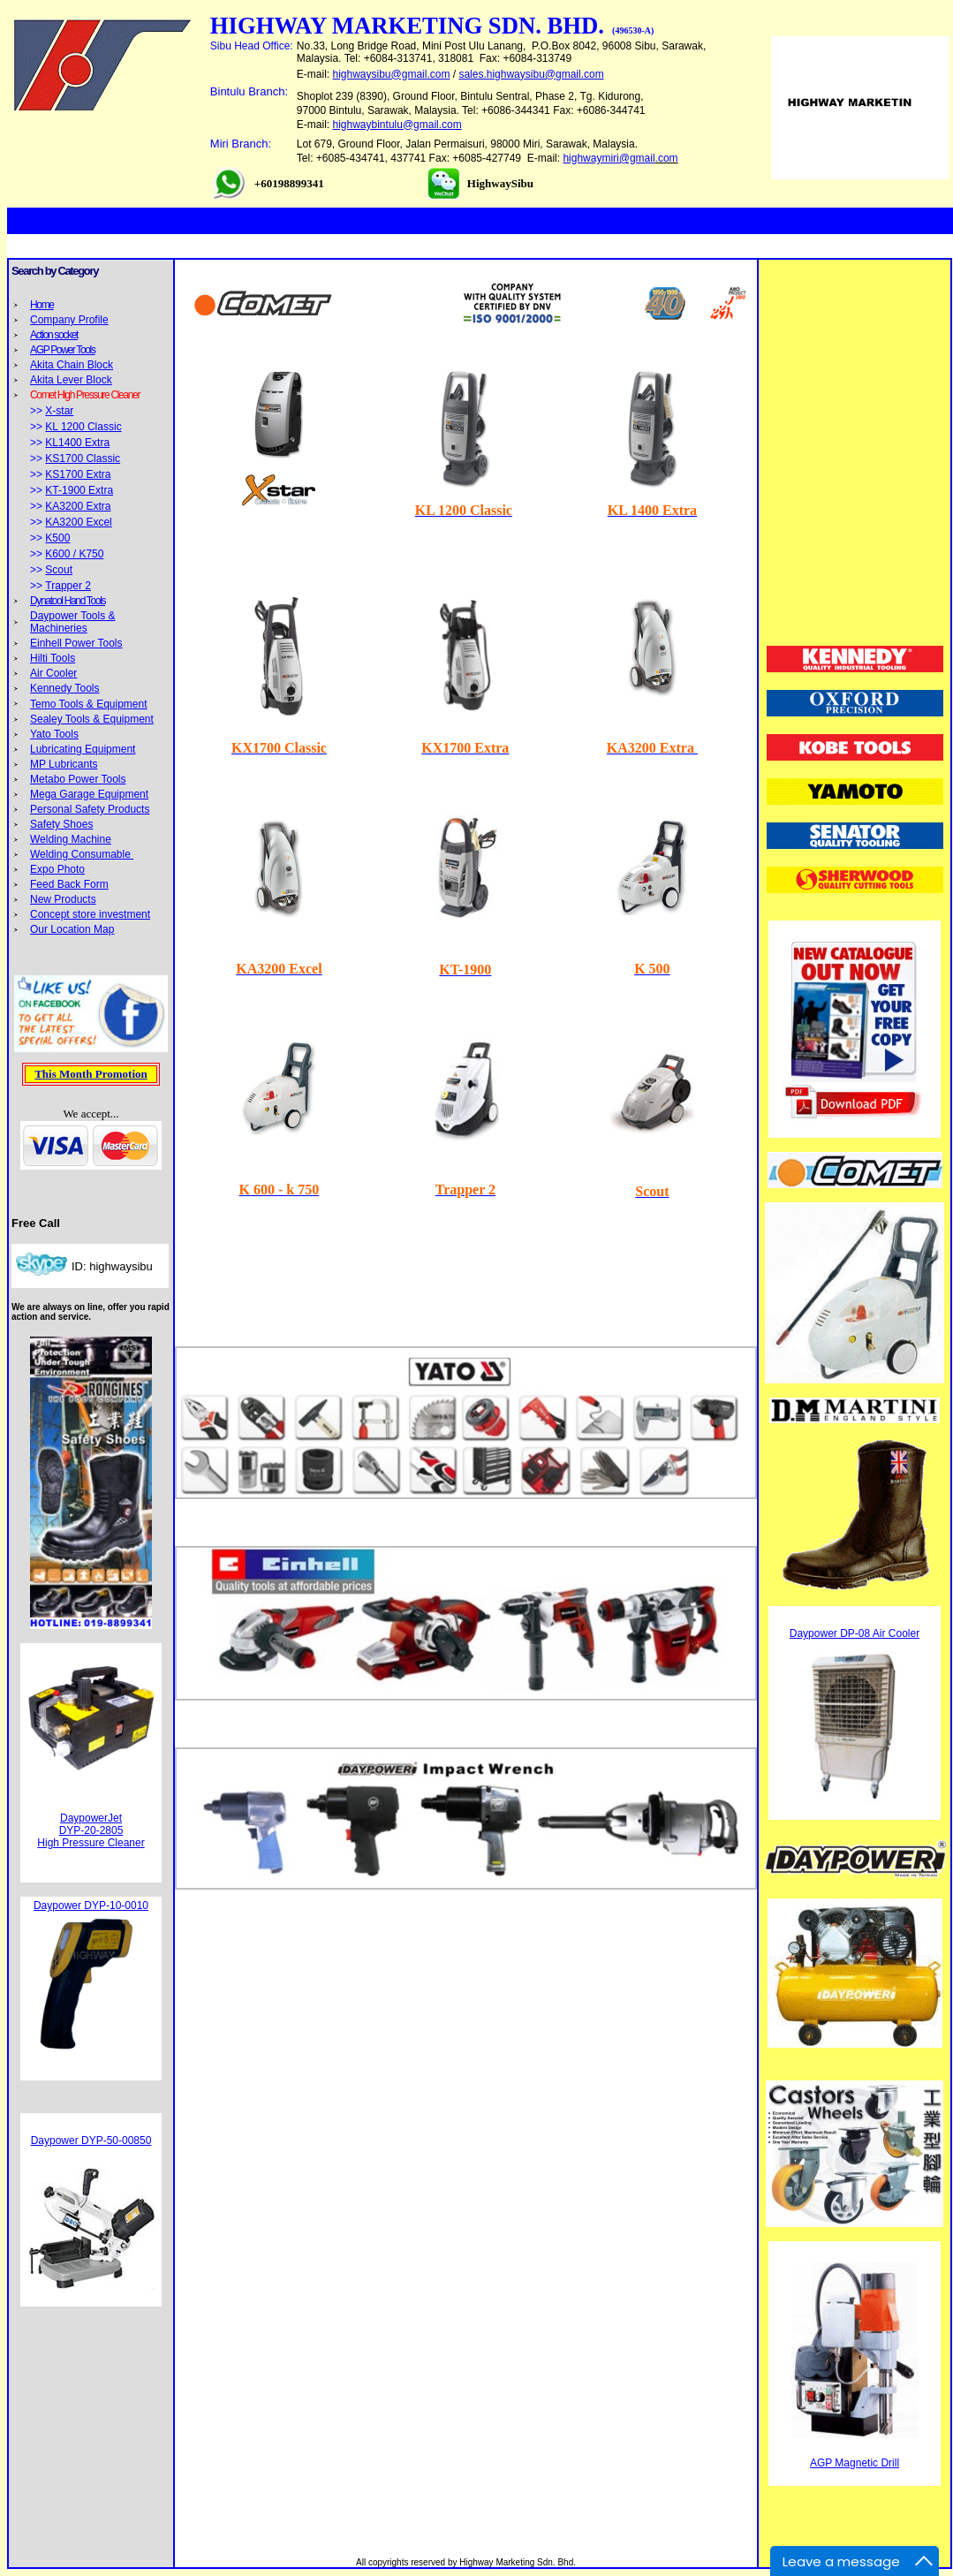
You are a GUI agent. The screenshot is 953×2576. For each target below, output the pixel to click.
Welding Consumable (81, 854)
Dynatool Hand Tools (67, 601)
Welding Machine (70, 839)
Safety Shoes (61, 824)
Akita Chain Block (71, 365)
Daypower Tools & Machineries (73, 622)
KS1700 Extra (77, 474)
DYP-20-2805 (91, 1830)
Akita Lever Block (71, 380)
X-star (59, 411)
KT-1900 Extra (79, 490)
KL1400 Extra (77, 442)
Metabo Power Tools (78, 779)
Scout (58, 570)
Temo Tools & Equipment (88, 704)
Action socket (54, 335)
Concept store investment (90, 914)
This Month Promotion (90, 1073)
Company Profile (69, 320)
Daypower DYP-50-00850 (91, 2140)
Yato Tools (54, 734)
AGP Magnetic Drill (854, 2463)
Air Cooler (53, 673)
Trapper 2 (68, 586)
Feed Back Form (69, 884)
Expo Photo (57, 869)
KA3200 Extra (77, 506)
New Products (63, 899)
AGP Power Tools (62, 350)
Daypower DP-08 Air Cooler (854, 1633)
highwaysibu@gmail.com (391, 74)
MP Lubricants (63, 764)
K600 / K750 (74, 554)
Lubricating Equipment (82, 749)
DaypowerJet (91, 1818)
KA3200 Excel (78, 522)
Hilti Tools (52, 658)
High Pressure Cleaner (90, 1843)
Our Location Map (72, 929)
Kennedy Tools (65, 688)
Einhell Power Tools (76, 643)
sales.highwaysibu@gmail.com (530, 74)
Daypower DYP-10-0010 (91, 1905)
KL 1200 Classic (83, 426)
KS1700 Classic (82, 458)
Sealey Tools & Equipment (92, 719)
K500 (57, 538)
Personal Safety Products (89, 809)
